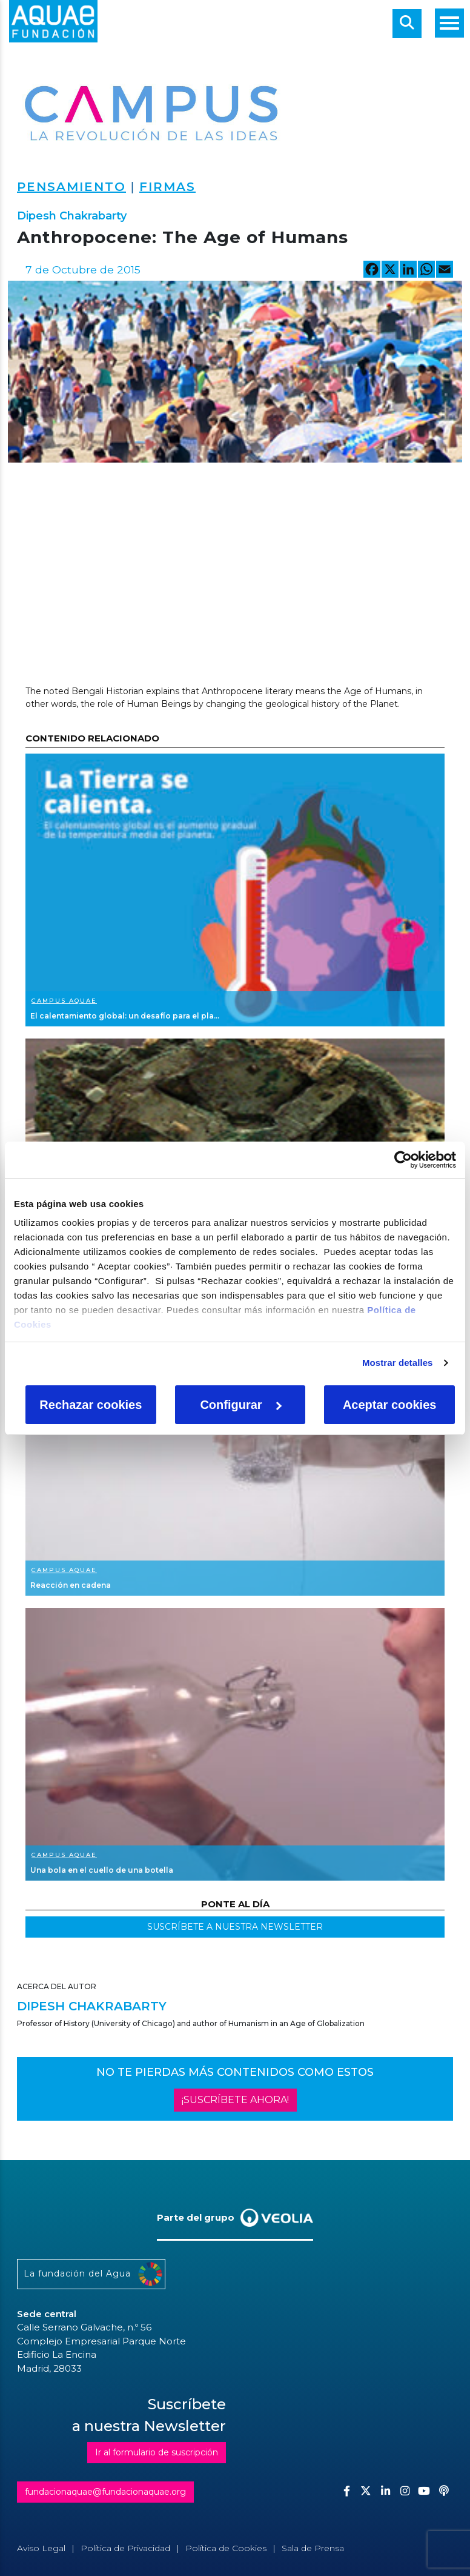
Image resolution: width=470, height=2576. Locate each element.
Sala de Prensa (313, 2548)
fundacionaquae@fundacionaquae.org (105, 2491)
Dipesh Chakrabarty (72, 215)
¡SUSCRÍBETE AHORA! (235, 2100)
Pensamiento (71, 186)
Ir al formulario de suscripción (156, 2452)
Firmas (167, 186)
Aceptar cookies (390, 1404)
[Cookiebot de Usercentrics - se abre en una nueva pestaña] (403, 1160)
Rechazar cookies (90, 1404)
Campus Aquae (64, 1001)
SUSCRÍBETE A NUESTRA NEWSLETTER (235, 1926)
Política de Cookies (225, 2548)
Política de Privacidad (125, 2548)
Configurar (240, 1404)
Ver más (235, 890)
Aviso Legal (41, 2548)
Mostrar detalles (397, 1362)
